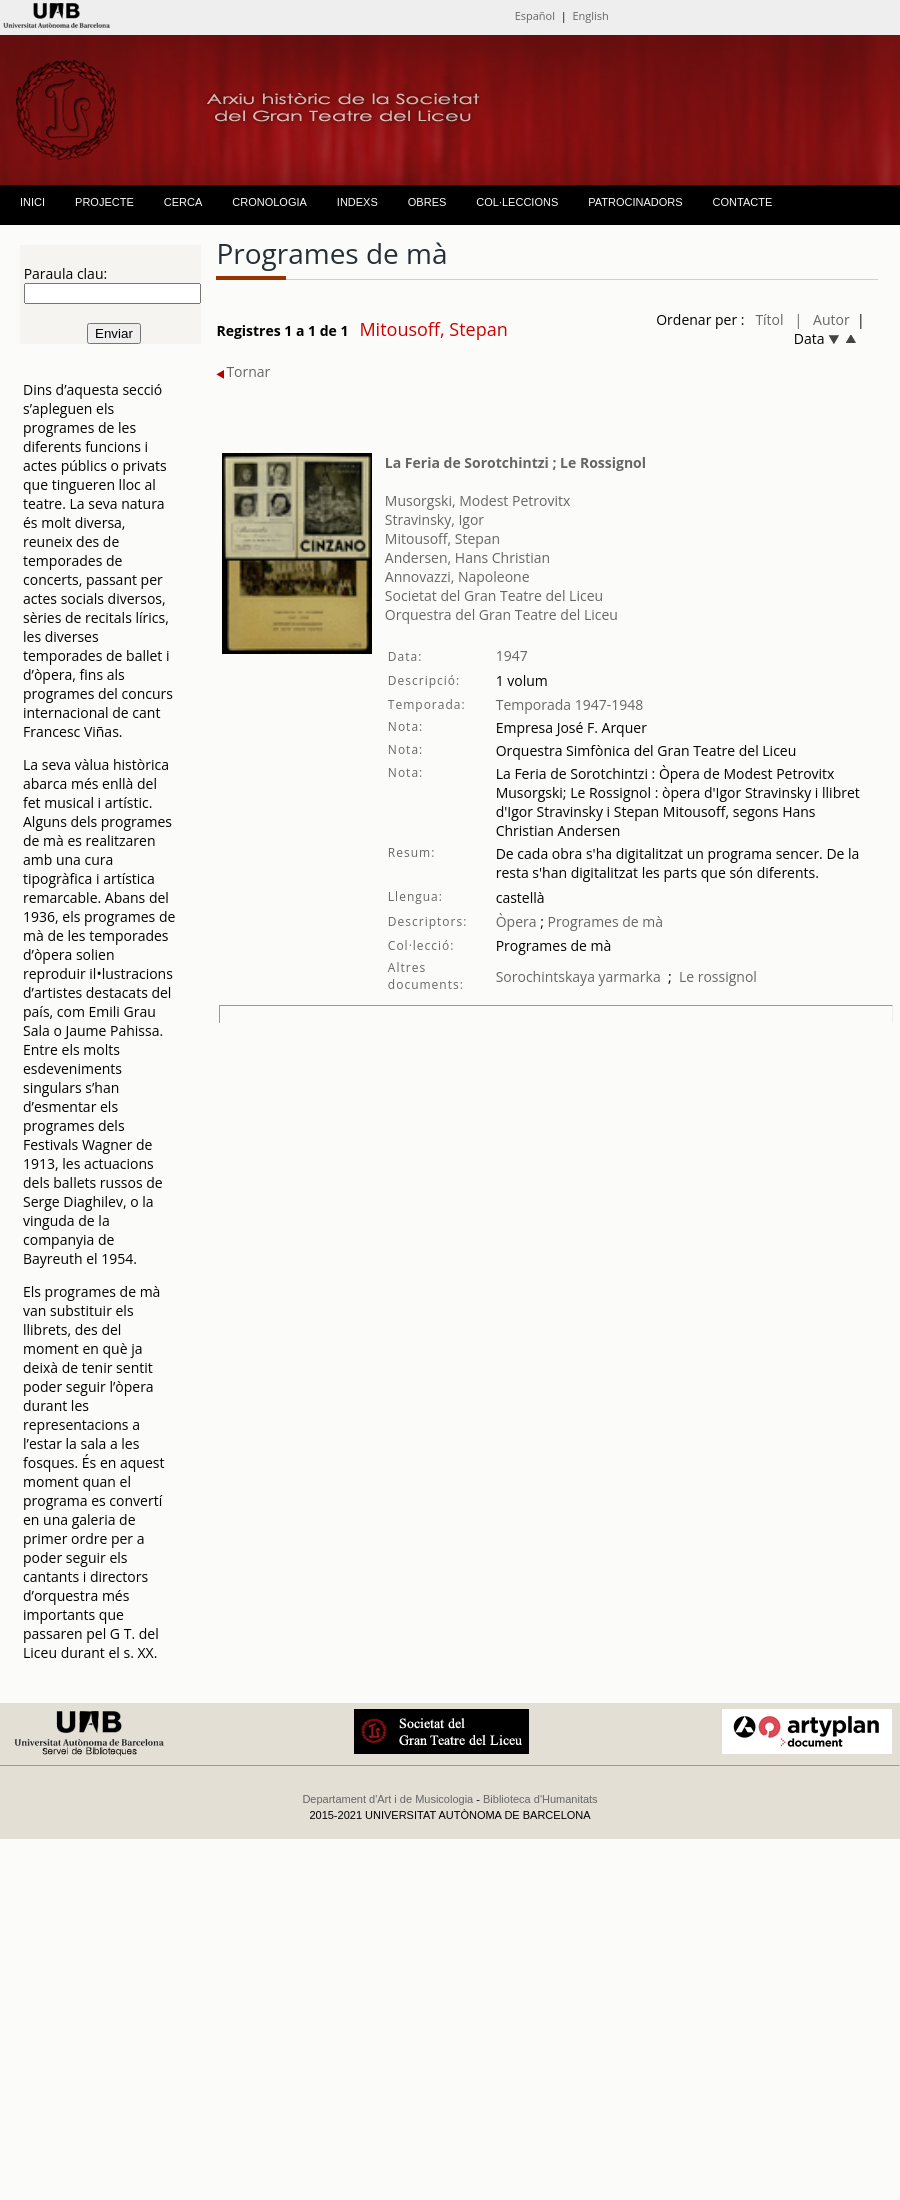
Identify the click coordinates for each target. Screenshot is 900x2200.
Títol (769, 319)
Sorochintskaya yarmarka (578, 976)
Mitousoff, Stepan (442, 538)
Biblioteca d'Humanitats (540, 1799)
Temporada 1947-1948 (570, 704)
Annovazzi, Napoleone (457, 576)
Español (535, 15)
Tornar (243, 371)
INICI (32, 202)
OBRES (427, 202)
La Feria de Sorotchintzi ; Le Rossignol (515, 462)
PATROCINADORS (635, 202)
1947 (512, 655)
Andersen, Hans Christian (467, 557)
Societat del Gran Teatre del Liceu (494, 595)
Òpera (516, 921)
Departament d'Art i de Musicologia (387, 1799)
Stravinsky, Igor (434, 519)
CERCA (183, 202)
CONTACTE (743, 202)
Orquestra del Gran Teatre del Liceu (501, 614)
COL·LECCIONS (517, 202)
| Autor (822, 319)
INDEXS (357, 202)
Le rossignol (718, 976)
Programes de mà (603, 921)
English (590, 15)
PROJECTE (104, 202)
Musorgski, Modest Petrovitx (477, 500)
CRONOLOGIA (269, 202)
